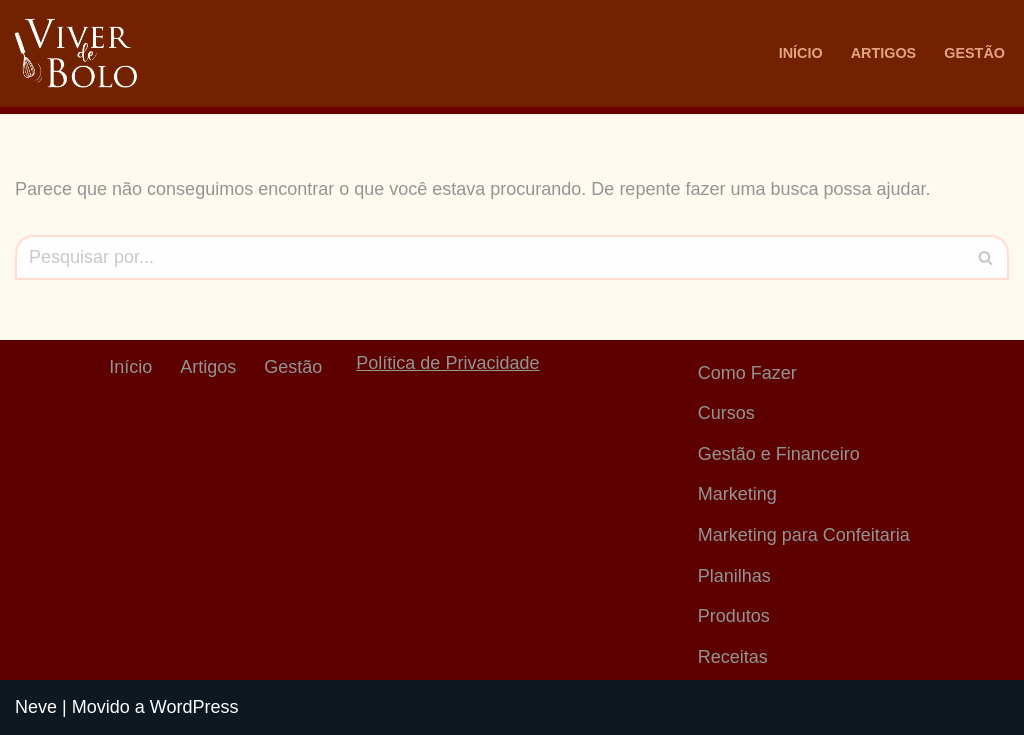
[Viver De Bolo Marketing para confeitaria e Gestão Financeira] (76, 53)
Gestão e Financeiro (779, 454)
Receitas (733, 657)
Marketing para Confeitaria (804, 535)
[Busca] (489, 257)
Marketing (737, 494)
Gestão (974, 53)
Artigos (884, 53)
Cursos (726, 413)
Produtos (734, 616)
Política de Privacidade (447, 363)
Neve (36, 707)
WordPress (194, 707)
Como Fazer (747, 373)
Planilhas (734, 576)
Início (801, 53)
